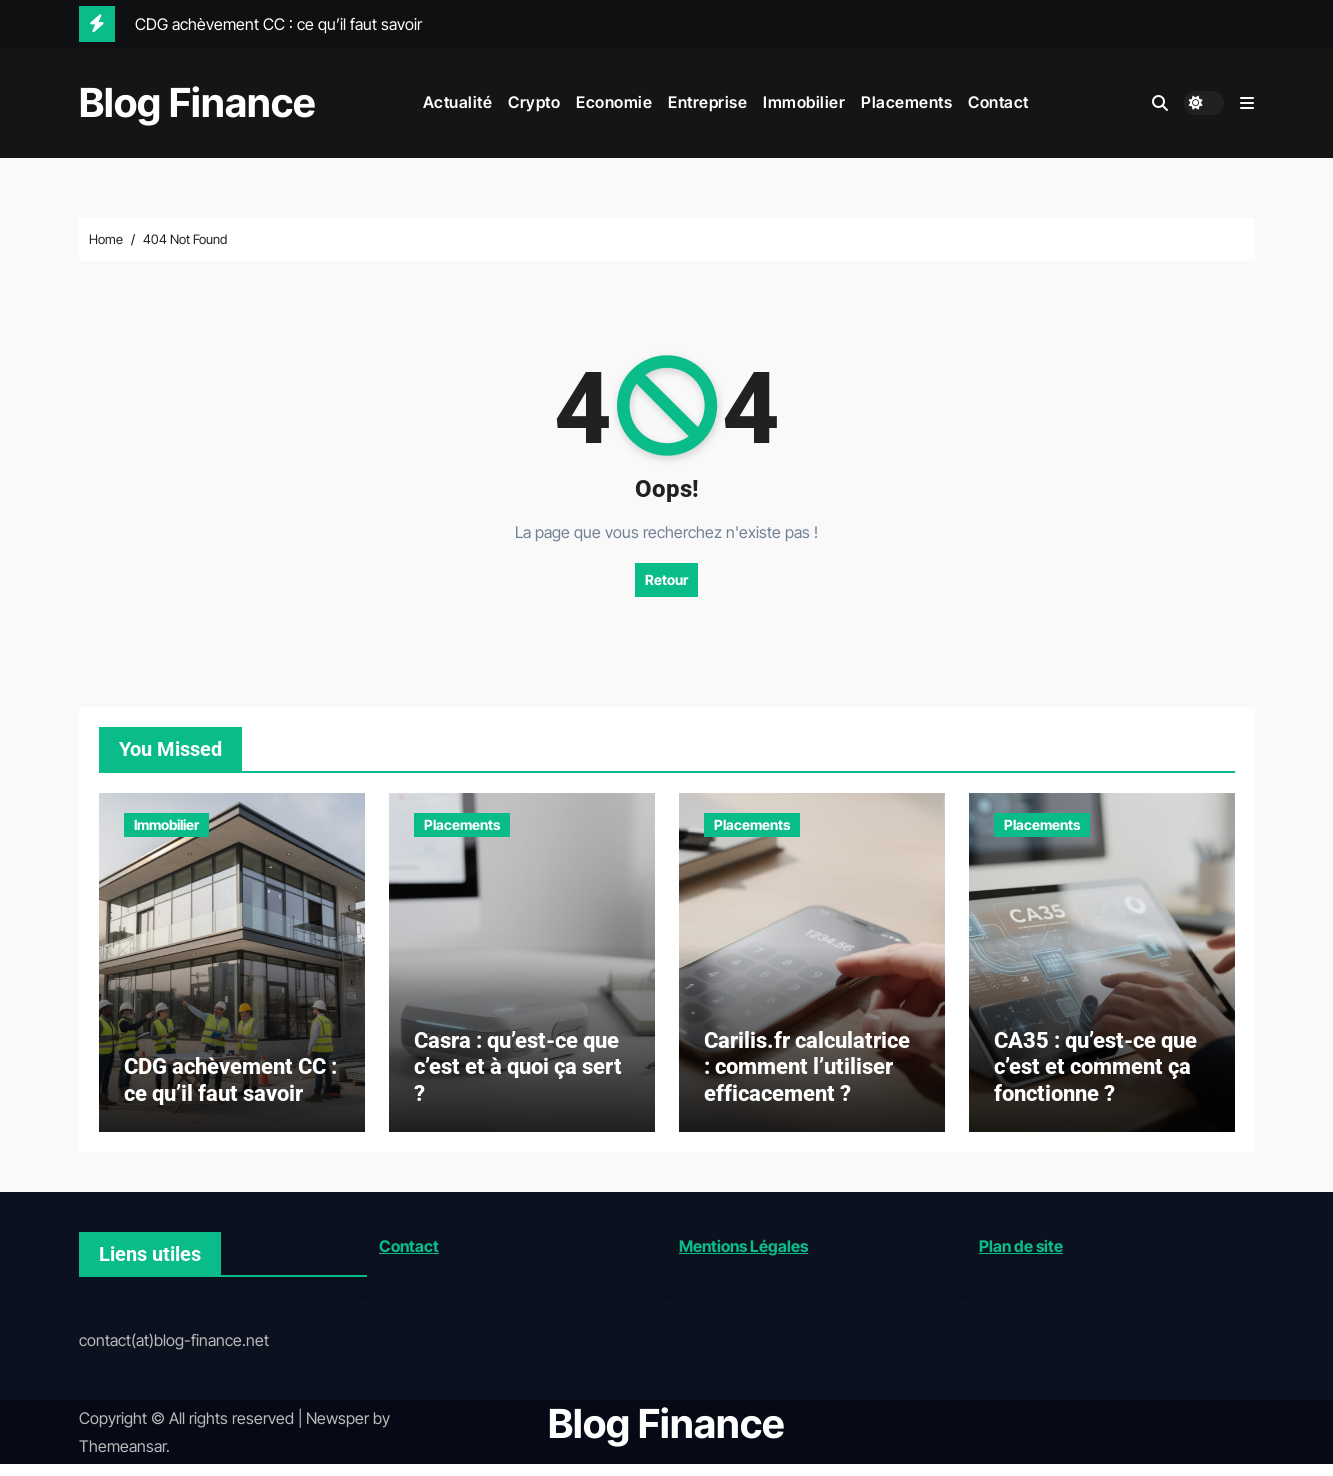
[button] (1247, 103)
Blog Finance (197, 102)
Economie (614, 102)
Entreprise (707, 102)
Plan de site (1021, 1257)
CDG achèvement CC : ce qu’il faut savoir (230, 1090)
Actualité (458, 102)
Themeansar (122, 1458)
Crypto (534, 102)
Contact (998, 102)
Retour (666, 579)
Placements (906, 102)
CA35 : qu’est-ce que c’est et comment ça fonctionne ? (1095, 1078)
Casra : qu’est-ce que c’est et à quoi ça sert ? (518, 1078)
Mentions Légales (743, 1257)
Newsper (337, 1429)
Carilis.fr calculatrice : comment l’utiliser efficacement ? (807, 1078)
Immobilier (804, 102)
